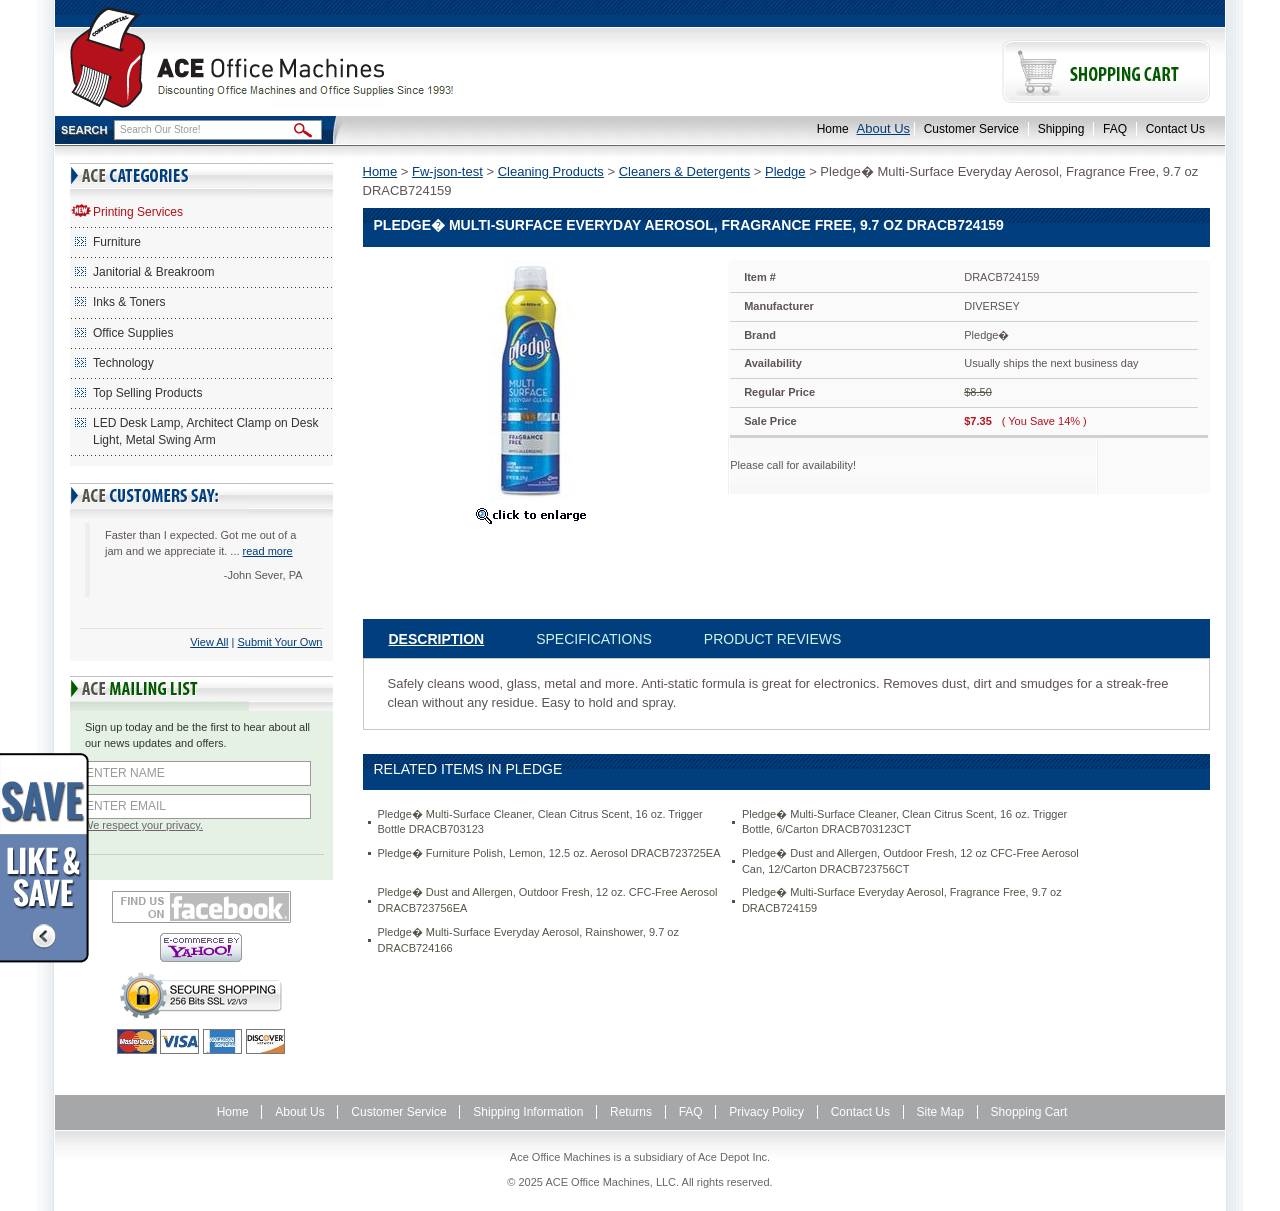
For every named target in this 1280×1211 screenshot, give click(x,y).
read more (268, 551)
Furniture (117, 242)
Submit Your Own (280, 642)
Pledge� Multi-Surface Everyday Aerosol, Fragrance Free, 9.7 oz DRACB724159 (902, 900)
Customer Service (971, 129)
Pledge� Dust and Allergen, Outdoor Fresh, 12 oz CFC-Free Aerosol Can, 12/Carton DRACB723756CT (910, 861)
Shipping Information (528, 1112)
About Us (883, 128)
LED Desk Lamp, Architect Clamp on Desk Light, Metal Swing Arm (205, 431)
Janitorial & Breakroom (153, 272)
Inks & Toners (129, 302)
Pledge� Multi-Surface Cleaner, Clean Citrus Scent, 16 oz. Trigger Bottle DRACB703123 (540, 822)
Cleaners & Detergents (685, 171)
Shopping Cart (1029, 1112)
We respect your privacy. (143, 825)
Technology (123, 363)
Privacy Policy (766, 1112)
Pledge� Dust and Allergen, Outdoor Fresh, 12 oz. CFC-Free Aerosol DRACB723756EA (548, 900)
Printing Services (138, 212)
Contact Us (1175, 129)
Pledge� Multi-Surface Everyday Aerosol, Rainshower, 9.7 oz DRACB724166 (528, 940)
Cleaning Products (551, 171)
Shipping (1061, 129)
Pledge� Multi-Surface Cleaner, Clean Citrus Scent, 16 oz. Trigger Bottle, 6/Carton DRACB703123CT (904, 822)
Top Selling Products (147, 393)
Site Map (940, 1112)
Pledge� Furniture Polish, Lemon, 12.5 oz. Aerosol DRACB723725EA (549, 853)
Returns (631, 1112)
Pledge (785, 171)
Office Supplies (133, 333)
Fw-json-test (447, 171)
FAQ (1115, 129)
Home (833, 129)
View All (209, 642)
